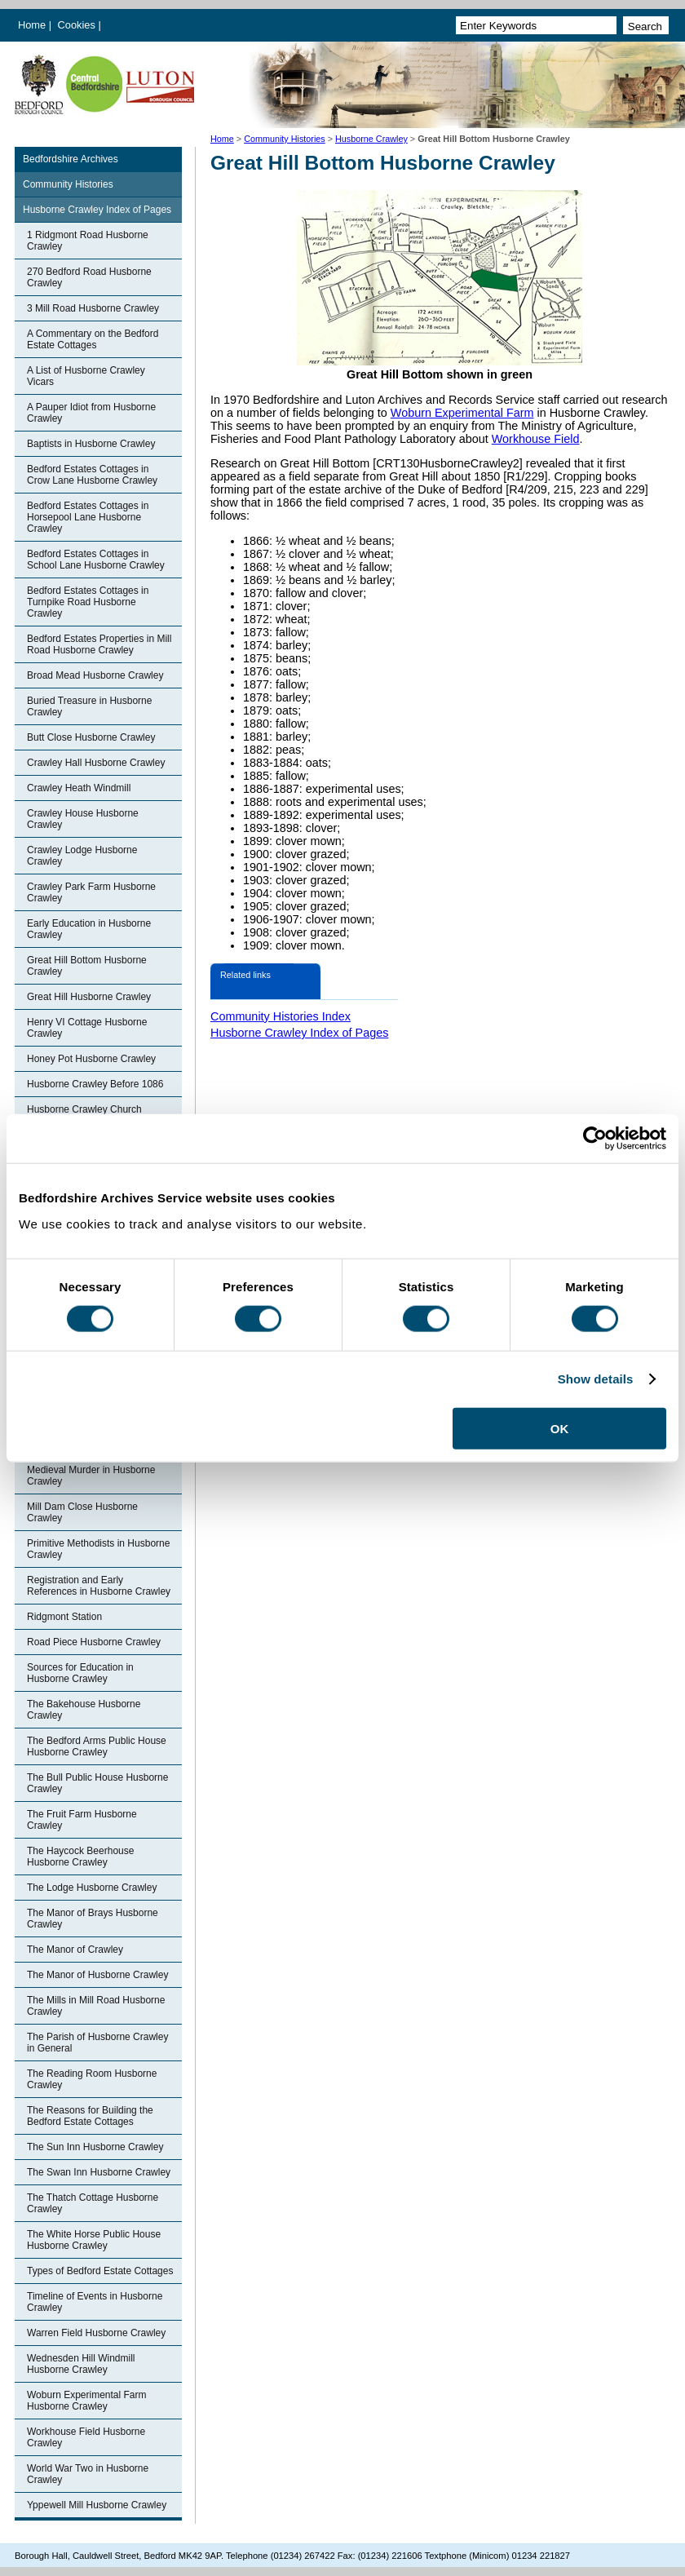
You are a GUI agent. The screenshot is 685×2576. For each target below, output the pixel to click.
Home (32, 25)
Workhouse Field (536, 438)
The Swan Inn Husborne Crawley (98, 2172)
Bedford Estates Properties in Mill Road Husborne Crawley (99, 644)
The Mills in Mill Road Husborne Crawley (96, 2005)
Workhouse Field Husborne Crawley (86, 2437)
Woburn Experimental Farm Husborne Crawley (87, 2400)
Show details (596, 1379)
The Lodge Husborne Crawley (92, 1887)
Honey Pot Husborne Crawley (91, 1058)
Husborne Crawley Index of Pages (97, 209)
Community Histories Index (280, 1016)
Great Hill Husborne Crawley (89, 997)
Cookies (78, 25)
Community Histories (284, 139)
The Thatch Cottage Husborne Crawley (92, 2203)
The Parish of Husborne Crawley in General (97, 2042)
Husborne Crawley (371, 139)
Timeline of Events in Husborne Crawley (94, 2302)
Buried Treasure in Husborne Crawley (89, 706)
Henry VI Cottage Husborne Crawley (87, 1027)
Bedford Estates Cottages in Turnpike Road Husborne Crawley (87, 602)
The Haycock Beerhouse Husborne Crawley (80, 1856)
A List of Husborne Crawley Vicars (86, 376)
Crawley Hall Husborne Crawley (96, 762)
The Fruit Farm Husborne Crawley (82, 1819)
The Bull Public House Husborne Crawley (97, 1783)
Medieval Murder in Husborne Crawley (91, 1475)
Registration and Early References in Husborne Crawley (98, 1585)
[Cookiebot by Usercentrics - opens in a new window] (595, 1138)
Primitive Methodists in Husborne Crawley (98, 1549)
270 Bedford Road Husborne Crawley (89, 277)
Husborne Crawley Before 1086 (95, 1084)
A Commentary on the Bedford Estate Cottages (92, 339)
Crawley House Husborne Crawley (83, 819)
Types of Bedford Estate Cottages (100, 2271)
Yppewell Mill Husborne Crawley (96, 2505)
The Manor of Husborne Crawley (97, 1975)
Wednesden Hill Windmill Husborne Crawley (81, 2363)
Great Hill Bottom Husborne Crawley (87, 965)
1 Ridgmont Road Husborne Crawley (87, 240)
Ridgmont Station (64, 1616)
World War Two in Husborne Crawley (87, 2474)
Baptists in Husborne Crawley (91, 443)
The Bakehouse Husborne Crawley (83, 1709)
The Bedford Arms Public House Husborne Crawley (96, 1746)
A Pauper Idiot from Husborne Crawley (91, 412)
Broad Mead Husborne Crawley (95, 675)
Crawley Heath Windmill (78, 788)
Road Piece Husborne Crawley (94, 1642)
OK (559, 1428)
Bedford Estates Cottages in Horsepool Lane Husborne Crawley (87, 517)
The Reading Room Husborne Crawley (92, 2079)
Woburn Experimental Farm (462, 412)
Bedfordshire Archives (70, 159)
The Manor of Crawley (75, 1949)
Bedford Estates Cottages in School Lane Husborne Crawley (96, 559)
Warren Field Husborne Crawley (96, 2333)
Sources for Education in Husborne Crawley (80, 1673)
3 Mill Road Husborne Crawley (93, 308)
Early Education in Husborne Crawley (89, 929)
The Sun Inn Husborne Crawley (95, 2147)
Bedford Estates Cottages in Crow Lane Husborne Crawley (92, 474)
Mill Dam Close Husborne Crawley (82, 1512)
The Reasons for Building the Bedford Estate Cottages (90, 2116)
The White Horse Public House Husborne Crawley (94, 2240)
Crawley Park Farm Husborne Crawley (91, 892)
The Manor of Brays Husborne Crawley (92, 1918)
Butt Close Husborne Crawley (91, 737)
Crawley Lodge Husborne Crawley (82, 855)
